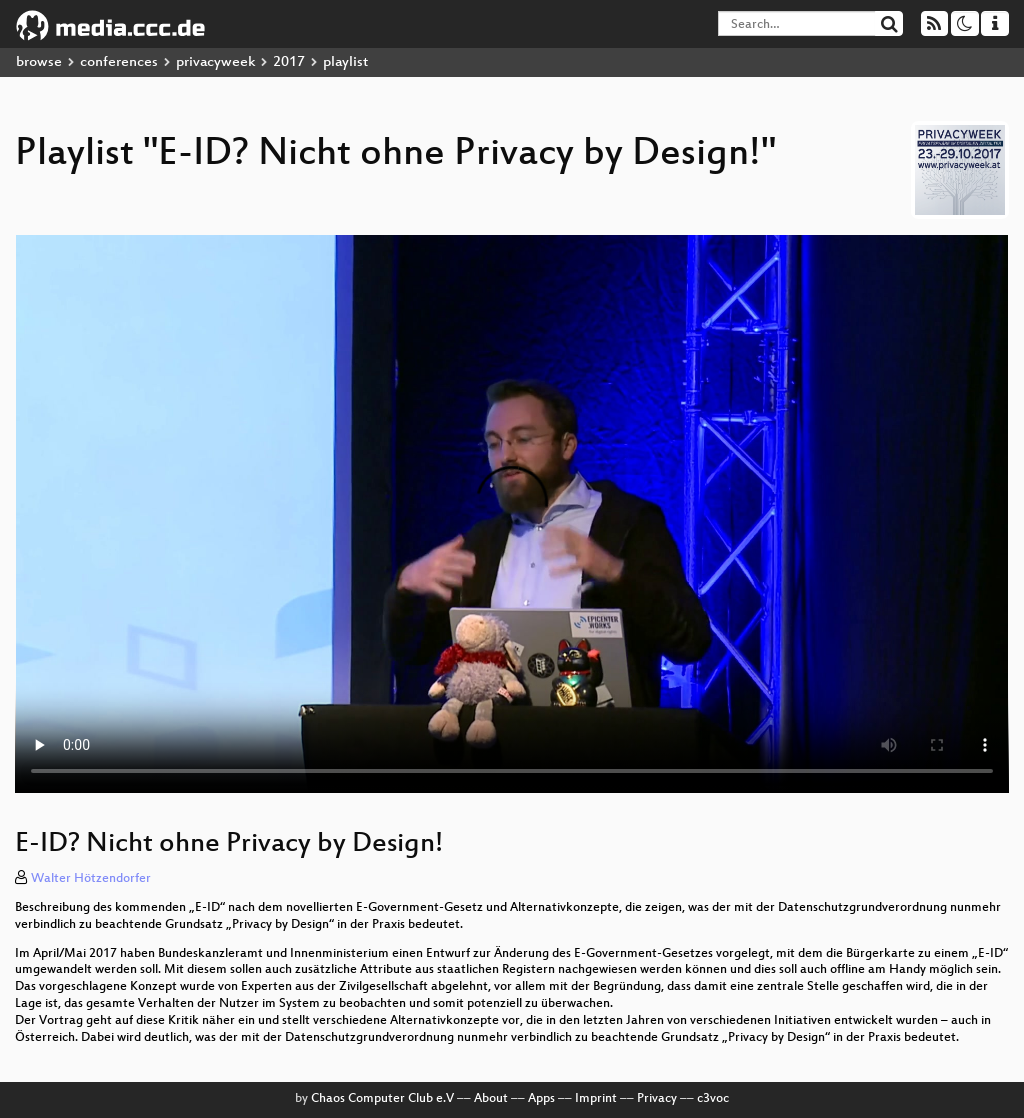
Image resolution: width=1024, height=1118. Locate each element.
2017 (289, 62)
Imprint (596, 1099)
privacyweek (215, 62)
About (491, 1099)
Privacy (657, 1099)
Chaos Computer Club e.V (382, 1099)
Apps (541, 1099)
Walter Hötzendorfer (91, 879)
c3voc (713, 1099)
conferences (119, 62)
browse (39, 62)
